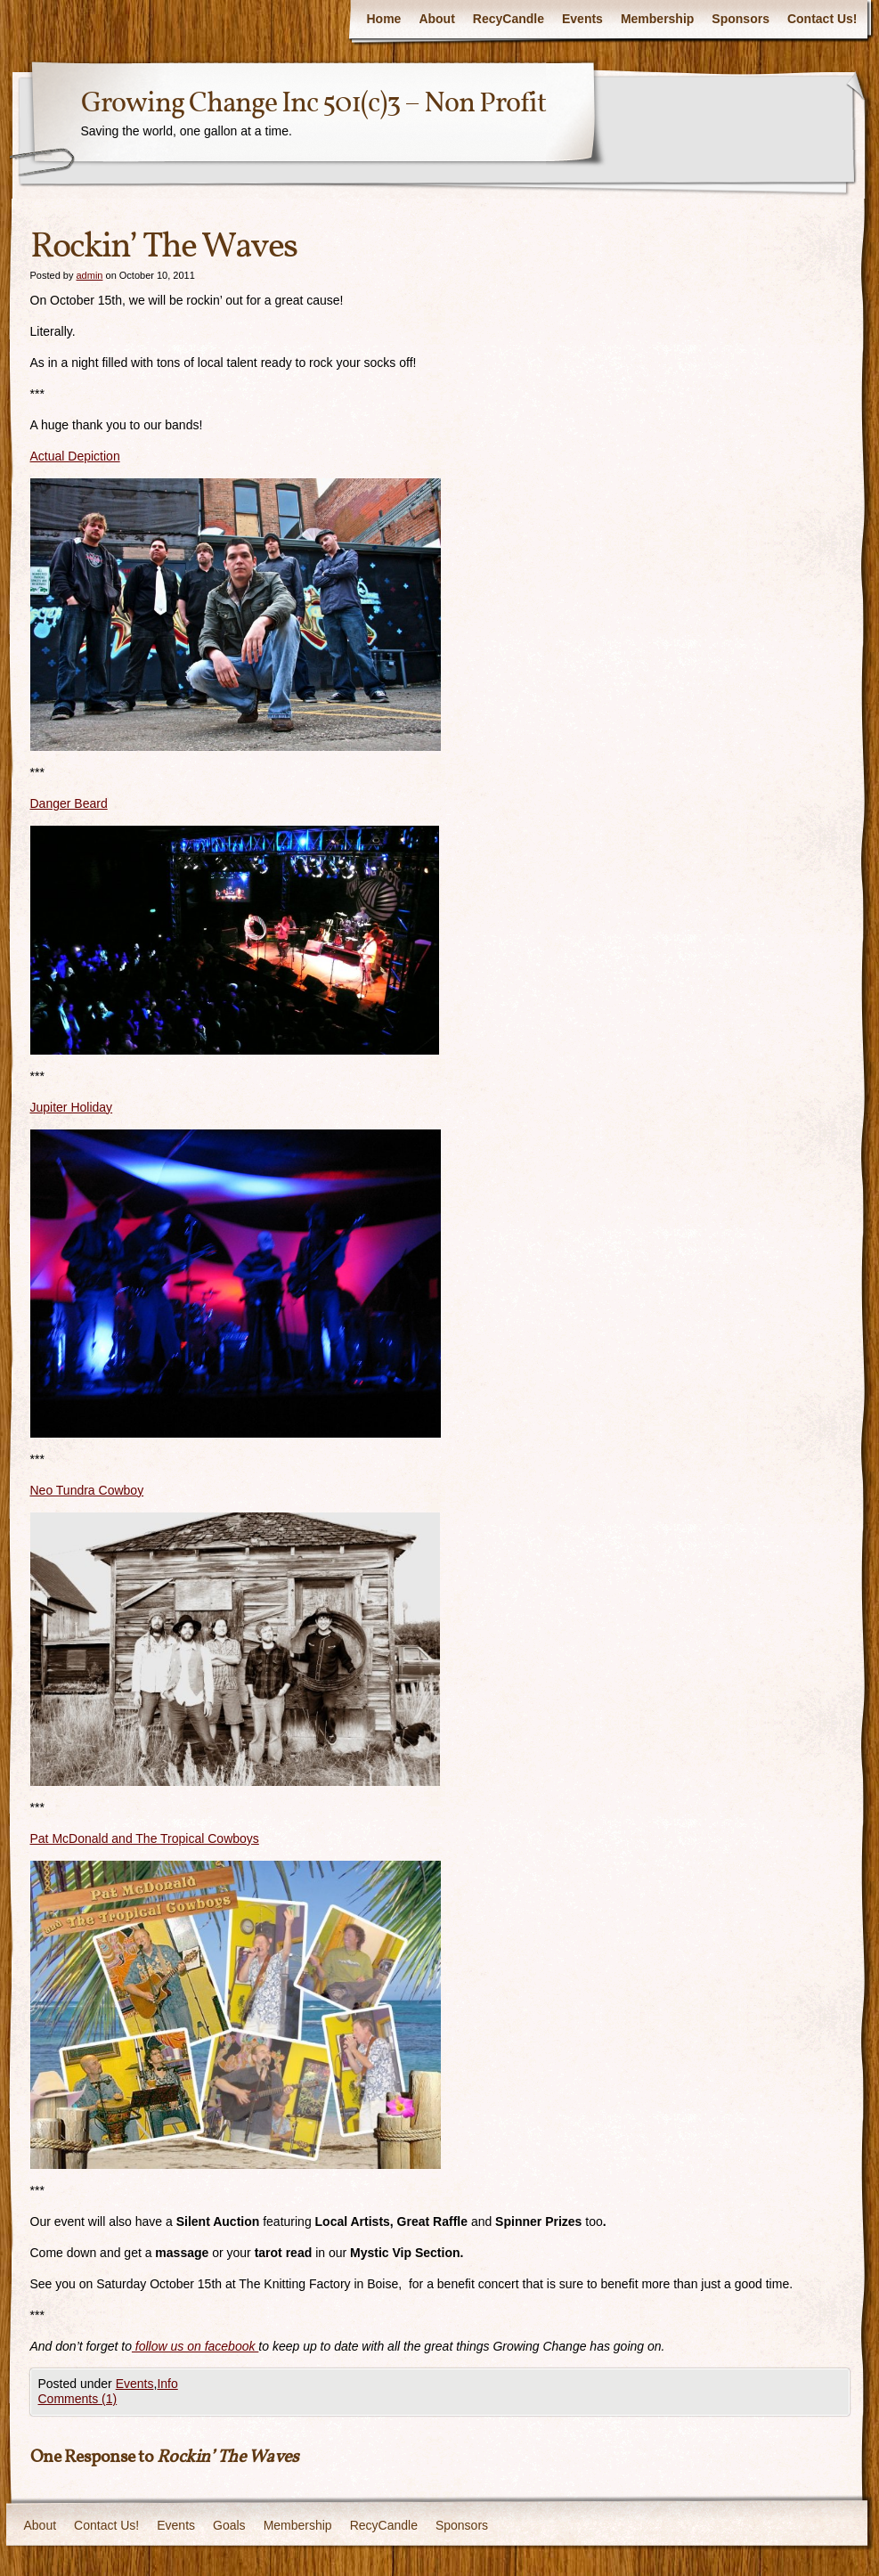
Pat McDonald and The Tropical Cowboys (144, 1838)
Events (582, 19)
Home (383, 19)
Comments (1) (78, 2399)
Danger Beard (69, 803)
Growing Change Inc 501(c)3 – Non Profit (313, 104)
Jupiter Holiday (71, 1107)
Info (167, 2383)
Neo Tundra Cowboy (87, 1490)
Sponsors (740, 19)
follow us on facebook (195, 2346)
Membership (657, 19)
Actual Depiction (75, 456)
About (436, 19)
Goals (229, 2525)
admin (89, 275)
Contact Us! (822, 19)
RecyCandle (508, 19)
